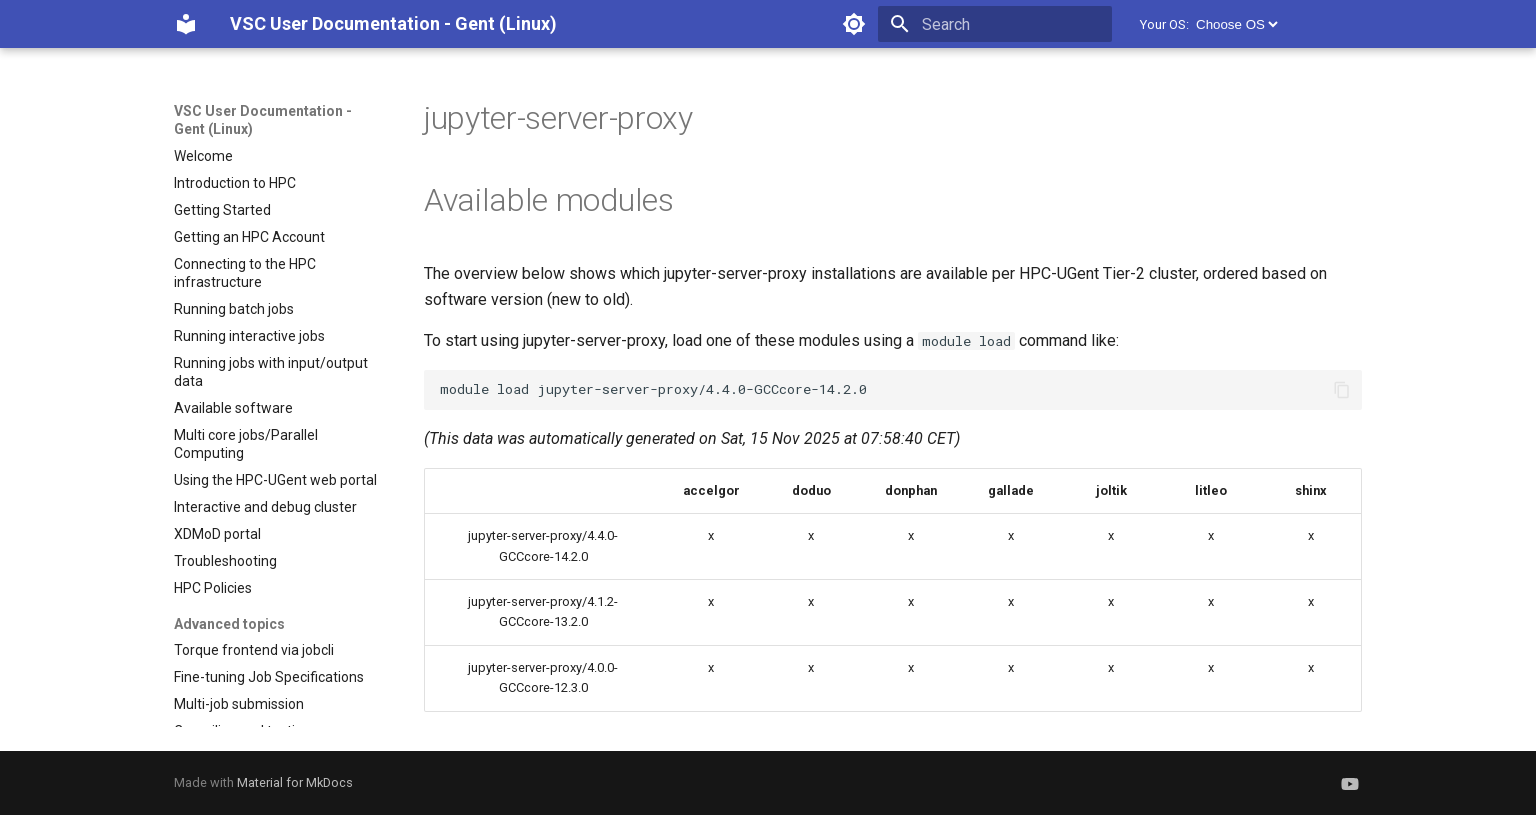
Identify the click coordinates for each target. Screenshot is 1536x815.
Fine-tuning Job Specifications (269, 677)
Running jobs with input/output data (271, 372)
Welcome (203, 156)
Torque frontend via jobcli (254, 650)
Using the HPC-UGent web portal (275, 480)
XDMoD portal (217, 534)
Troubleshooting (225, 561)
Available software (233, 408)
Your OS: (1164, 24)
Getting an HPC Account (249, 237)
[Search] (995, 24)
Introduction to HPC (235, 183)
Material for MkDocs (295, 782)
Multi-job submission (239, 704)
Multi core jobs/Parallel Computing (246, 444)
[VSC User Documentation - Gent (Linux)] (186, 24)
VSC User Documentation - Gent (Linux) (263, 120)
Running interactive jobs (249, 336)
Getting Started (222, 210)
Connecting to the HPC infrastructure (245, 273)
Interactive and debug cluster (265, 507)
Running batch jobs (234, 309)
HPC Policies (213, 588)
